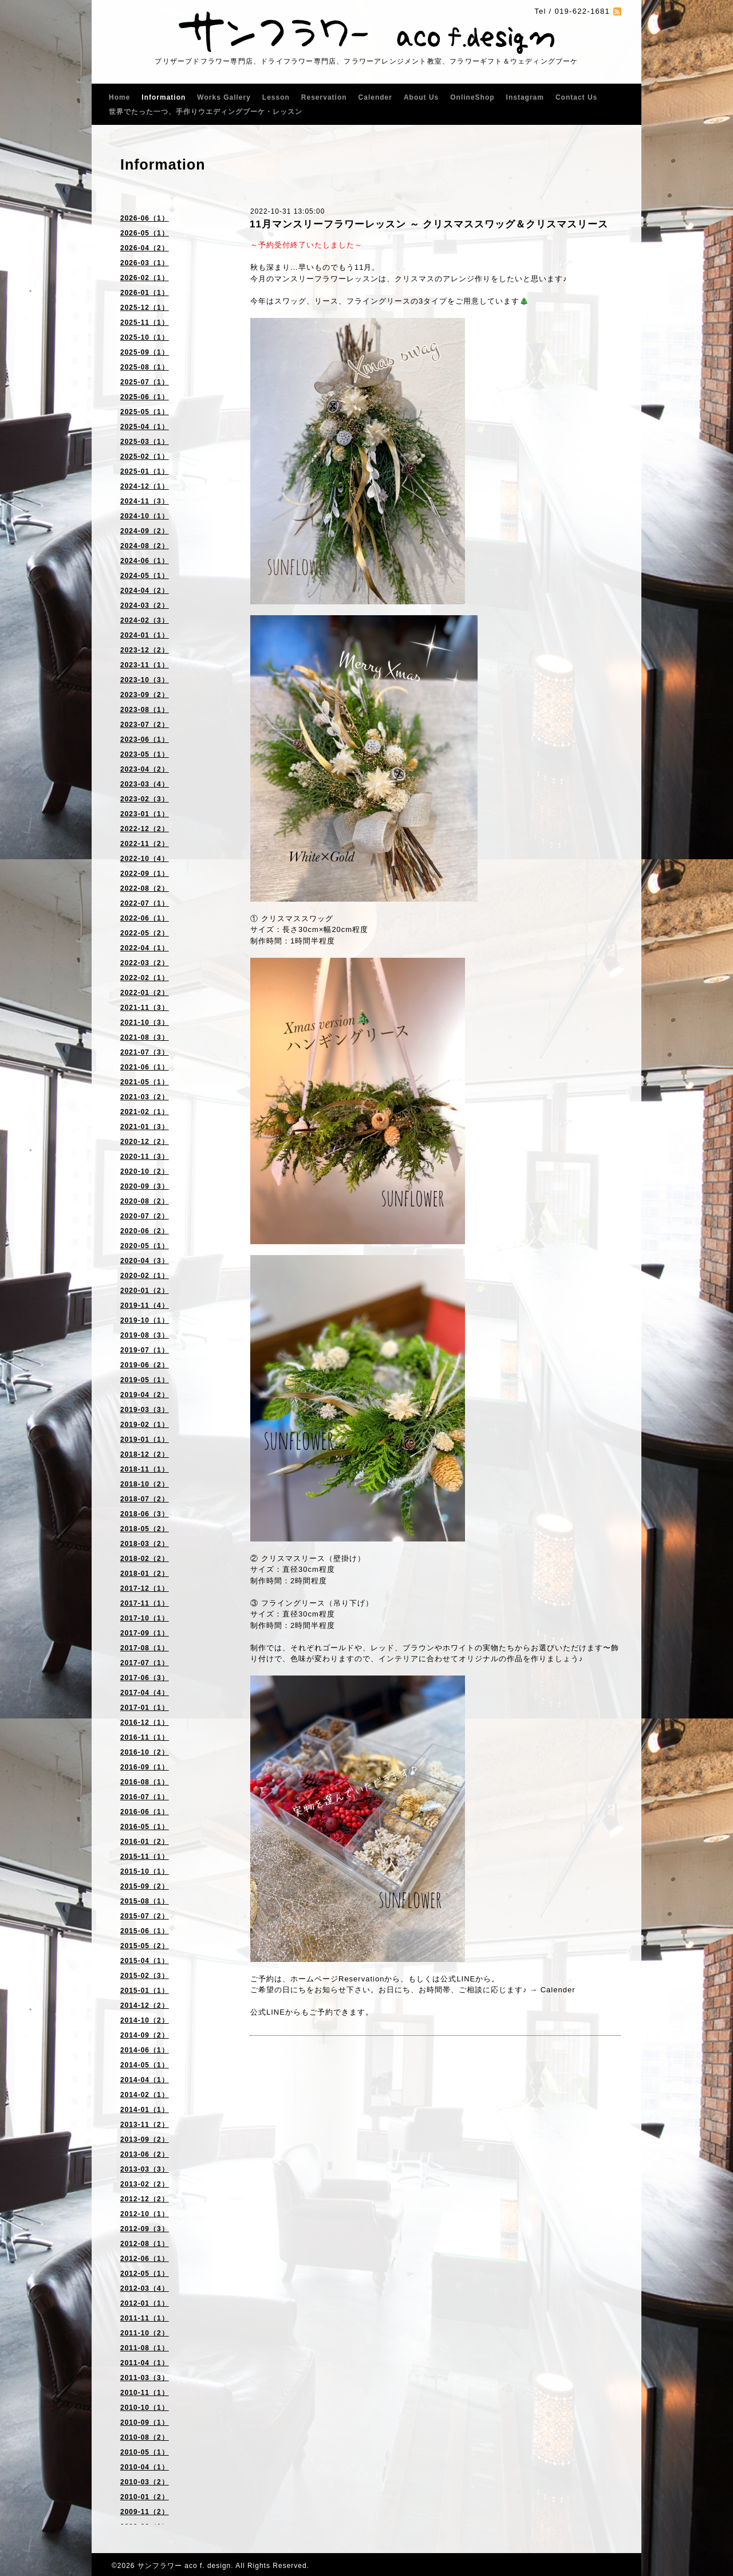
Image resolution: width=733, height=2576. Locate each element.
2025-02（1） (144, 457)
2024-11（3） (144, 501)
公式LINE (457, 1979)
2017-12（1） (144, 1588)
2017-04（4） (144, 1693)
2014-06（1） (144, 2050)
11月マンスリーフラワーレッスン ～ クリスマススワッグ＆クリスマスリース (429, 224)
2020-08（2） (144, 1201)
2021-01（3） (144, 1127)
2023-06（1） (144, 740)
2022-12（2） (144, 829)
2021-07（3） (144, 1052)
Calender (375, 97)
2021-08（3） (144, 1037)
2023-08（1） (144, 710)
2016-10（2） (144, 1752)
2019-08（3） (144, 1335)
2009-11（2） (144, 2512)
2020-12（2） (144, 1142)
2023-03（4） (144, 784)
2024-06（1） (144, 561)
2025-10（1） (144, 337)
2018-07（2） (144, 1499)
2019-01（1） (144, 1440)
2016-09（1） (144, 1767)
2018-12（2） (144, 1454)
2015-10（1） (144, 1871)
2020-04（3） (144, 1261)
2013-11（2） (144, 2125)
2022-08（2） (144, 888)
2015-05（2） (144, 1946)
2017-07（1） (144, 1663)
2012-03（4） (144, 2288)
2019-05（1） (144, 1380)
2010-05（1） (144, 2452)
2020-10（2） (144, 1171)
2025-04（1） (144, 427)
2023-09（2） (144, 695)
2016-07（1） (144, 1797)
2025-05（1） (144, 412)
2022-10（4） (144, 859)
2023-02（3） (144, 799)
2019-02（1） (144, 1425)
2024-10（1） (144, 516)
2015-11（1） (144, 1857)
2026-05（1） (144, 233)
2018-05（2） (144, 1529)
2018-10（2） (144, 1484)
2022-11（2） (144, 844)
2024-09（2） (144, 531)
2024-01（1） (144, 635)
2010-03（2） (144, 2482)
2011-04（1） (144, 2363)
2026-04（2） (144, 248)
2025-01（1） (144, 471)
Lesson (276, 97)
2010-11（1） (144, 2393)
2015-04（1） (144, 1961)
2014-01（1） (144, 2110)
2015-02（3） (144, 1976)
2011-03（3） (144, 2378)
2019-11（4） (144, 1305)
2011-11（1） (144, 2318)
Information (163, 97)
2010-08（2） (144, 2437)
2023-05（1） (144, 754)
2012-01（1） (144, 2303)
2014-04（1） (144, 2080)
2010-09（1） (144, 2422)
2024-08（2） (144, 546)
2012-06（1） (144, 2259)
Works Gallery (223, 97)
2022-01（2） (144, 993)
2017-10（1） (144, 1618)
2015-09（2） (144, 1886)
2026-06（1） (144, 218)
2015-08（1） (144, 1901)
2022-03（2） (144, 963)
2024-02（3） (144, 620)
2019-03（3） (144, 1410)
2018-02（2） (144, 1559)
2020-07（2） (144, 1216)
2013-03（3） (144, 2169)
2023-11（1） (144, 665)
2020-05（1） (144, 1246)
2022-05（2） (144, 933)
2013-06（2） (144, 2154)
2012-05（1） (144, 2274)
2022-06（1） (144, 918)
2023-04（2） (144, 769)
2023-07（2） (144, 725)
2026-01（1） (144, 293)
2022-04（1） (144, 948)
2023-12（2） (144, 650)
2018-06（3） (144, 1514)
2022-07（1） (144, 903)
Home (119, 97)
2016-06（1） (144, 1812)
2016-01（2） (144, 1842)
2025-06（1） (144, 397)
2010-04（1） (144, 2467)
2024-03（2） (144, 605)
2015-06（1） (144, 1931)
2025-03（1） (144, 442)
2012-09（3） (144, 2229)
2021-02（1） (144, 1112)
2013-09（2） (144, 2139)
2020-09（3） (144, 1186)
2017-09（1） (144, 1633)
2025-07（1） (144, 382)
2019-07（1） (144, 1350)
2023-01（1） (144, 814)
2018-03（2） (144, 1544)
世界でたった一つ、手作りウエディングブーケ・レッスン (205, 112)
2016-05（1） (144, 1827)
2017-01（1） (144, 1708)
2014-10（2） (144, 2020)
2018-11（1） (144, 1469)
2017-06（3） (144, 1678)
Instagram (525, 97)
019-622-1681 (582, 11)
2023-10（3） (144, 680)
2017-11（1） (144, 1603)
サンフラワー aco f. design (184, 2566)
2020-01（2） (144, 1291)
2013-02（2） (144, 2184)
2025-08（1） (144, 367)
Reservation (324, 97)
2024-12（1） (144, 486)
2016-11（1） (144, 1737)
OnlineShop (472, 97)
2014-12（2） (144, 2005)
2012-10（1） (144, 2214)
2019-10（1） (144, 1320)
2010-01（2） (144, 2497)
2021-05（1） (144, 1082)
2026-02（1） (144, 278)
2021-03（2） (144, 1097)
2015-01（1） (144, 1991)
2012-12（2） (144, 2199)
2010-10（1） (144, 2408)
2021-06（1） (144, 1067)
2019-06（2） (144, 1365)
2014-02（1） (144, 2095)
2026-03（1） (144, 263)
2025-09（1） (144, 352)
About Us (421, 97)
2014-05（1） (144, 2065)
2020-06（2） (144, 1231)
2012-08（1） (144, 2244)
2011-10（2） (144, 2333)
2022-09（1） (144, 874)
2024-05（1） (144, 576)
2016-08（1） (144, 1782)
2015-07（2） (144, 1916)
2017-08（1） (144, 1648)
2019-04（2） (144, 1395)
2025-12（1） (144, 308)
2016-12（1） (144, 1722)
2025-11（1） (144, 322)
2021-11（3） (144, 1008)
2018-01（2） (144, 1574)
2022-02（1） (144, 978)
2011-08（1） (144, 2348)
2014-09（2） (144, 2035)
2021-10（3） (144, 1022)
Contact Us (576, 97)
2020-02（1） (144, 1276)
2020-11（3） (144, 1157)
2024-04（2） (144, 591)
